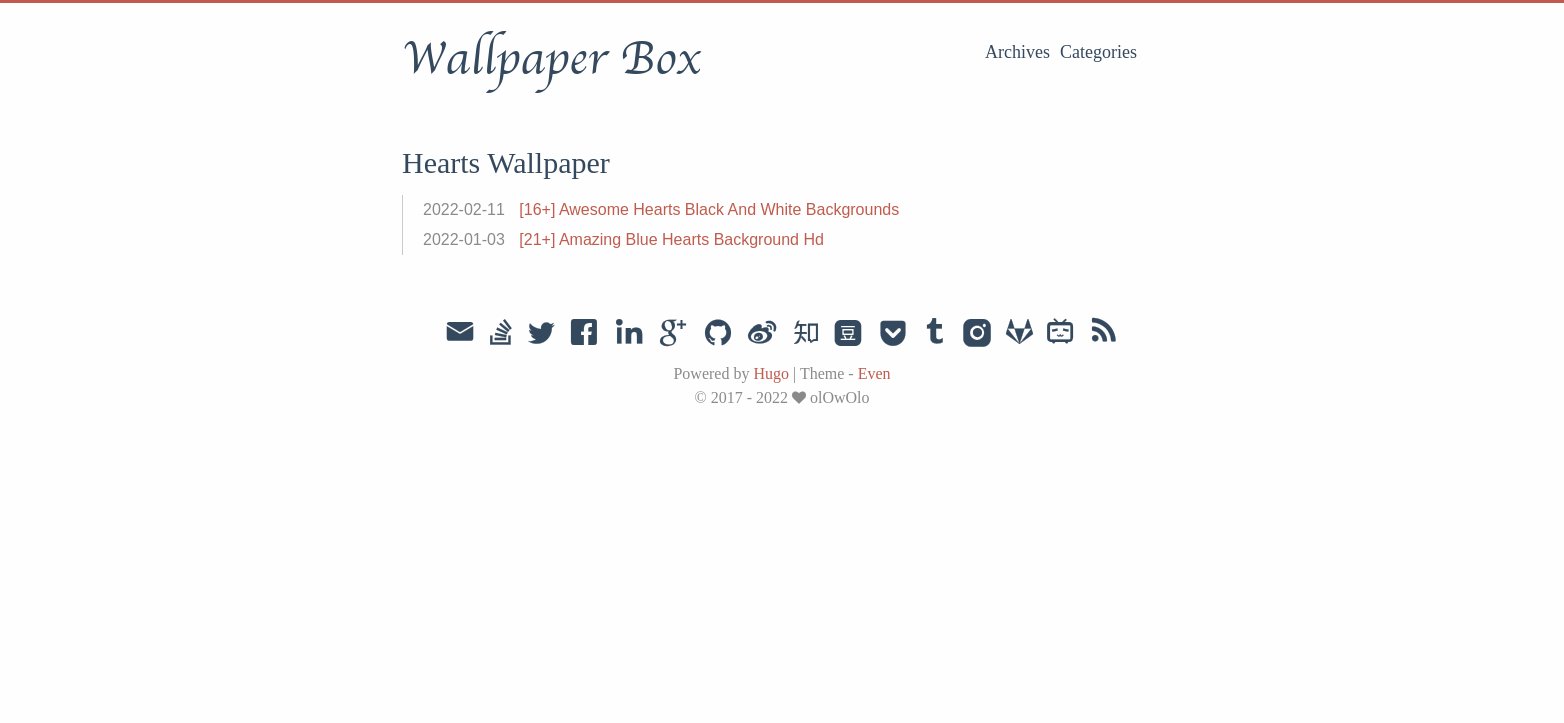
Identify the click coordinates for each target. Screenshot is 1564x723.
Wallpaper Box (551, 59)
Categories (1098, 52)
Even (874, 373)
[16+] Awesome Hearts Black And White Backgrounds (709, 209)
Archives (1017, 52)
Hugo (771, 373)
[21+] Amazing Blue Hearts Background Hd (671, 239)
